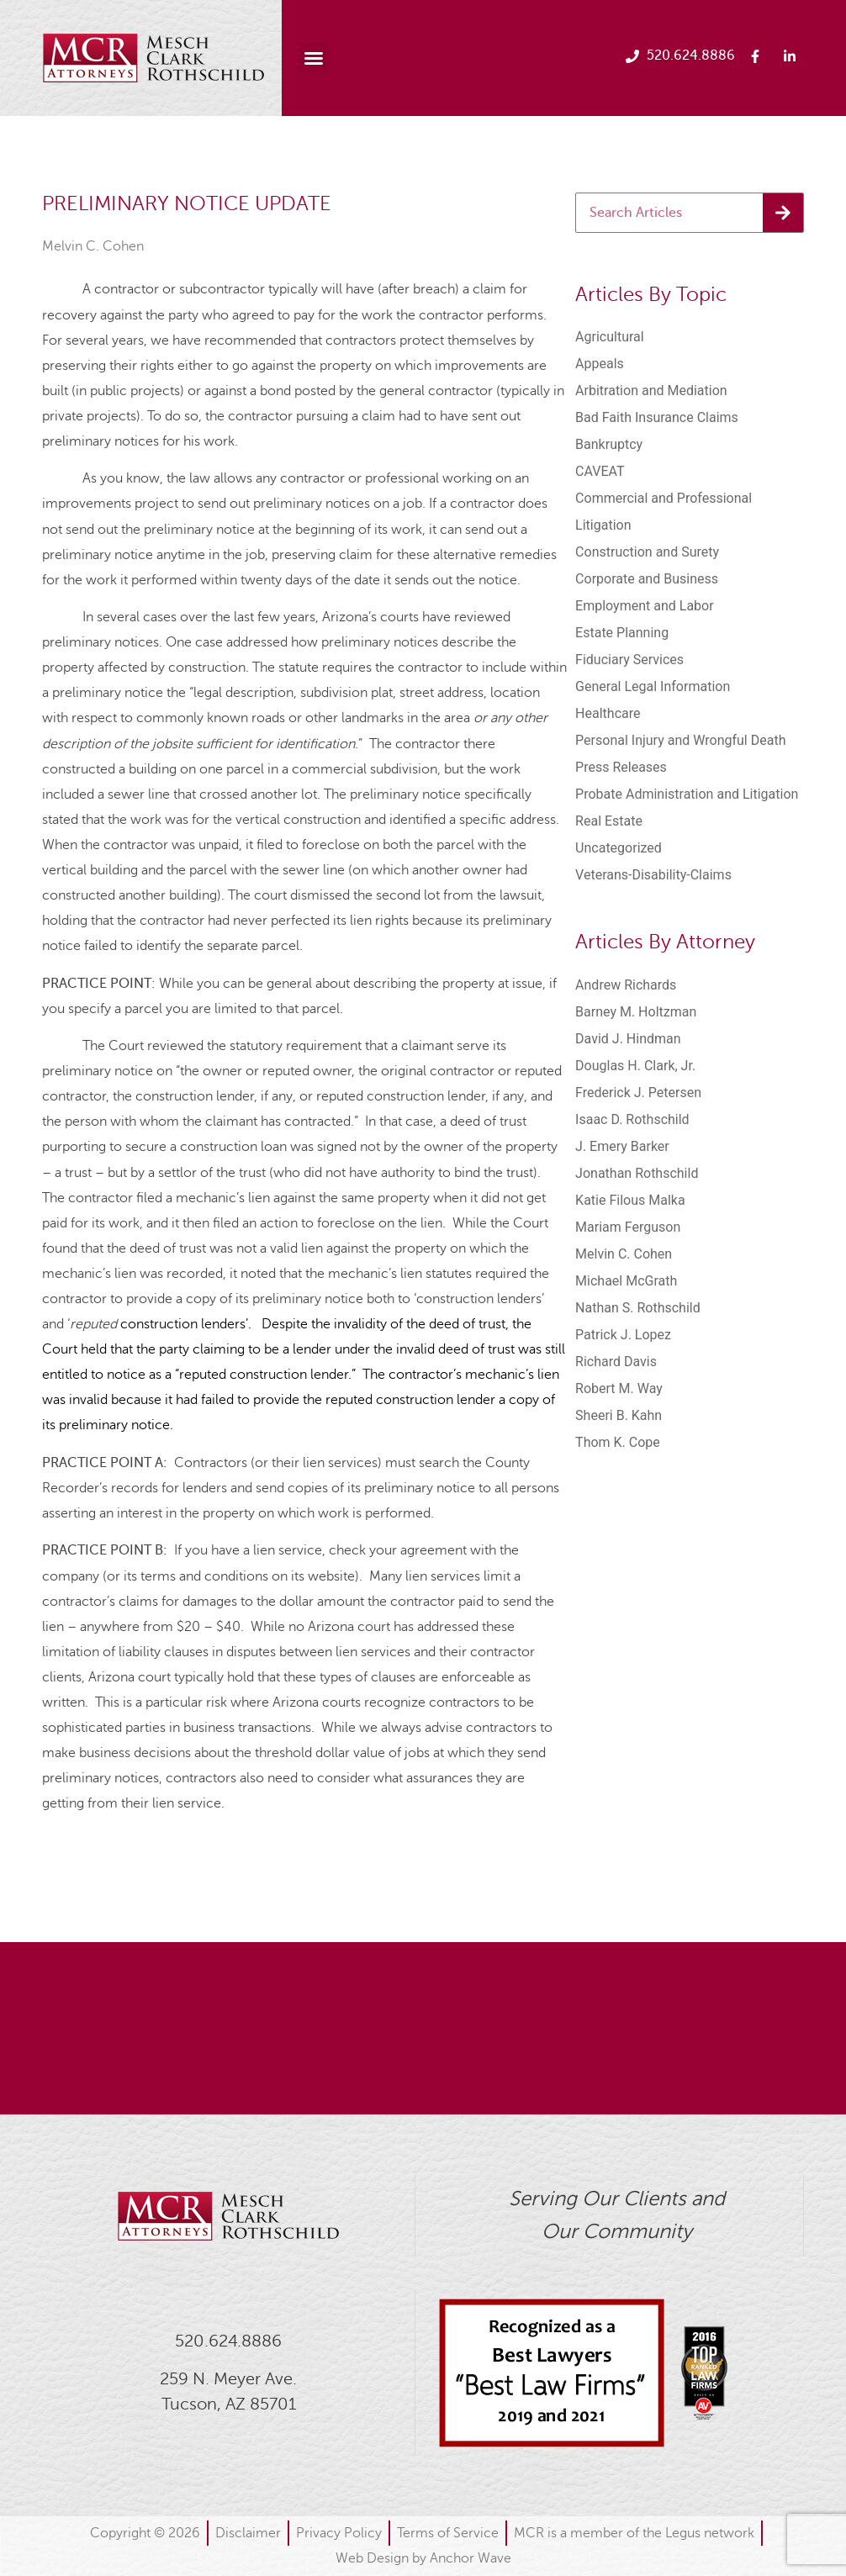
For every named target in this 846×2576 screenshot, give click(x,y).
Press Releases (621, 767)
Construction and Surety (647, 552)
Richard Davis (616, 1362)
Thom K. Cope (617, 1442)
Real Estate (608, 821)
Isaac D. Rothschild (632, 1119)
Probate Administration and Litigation (686, 794)
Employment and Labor (644, 606)
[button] (314, 58)
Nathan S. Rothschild (638, 1308)
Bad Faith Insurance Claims (656, 417)
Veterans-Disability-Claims (653, 875)
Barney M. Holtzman (635, 1012)
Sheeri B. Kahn (618, 1415)
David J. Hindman (627, 1039)
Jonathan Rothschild (636, 1173)
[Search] (783, 212)
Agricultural (609, 337)
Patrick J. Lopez (623, 1335)
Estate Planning (622, 633)
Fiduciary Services (629, 660)
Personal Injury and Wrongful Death (680, 740)
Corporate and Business (646, 579)
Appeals (599, 364)
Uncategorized (618, 848)
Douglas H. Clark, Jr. (635, 1066)
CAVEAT (599, 471)
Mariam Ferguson (627, 1227)
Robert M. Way (619, 1388)
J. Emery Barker (622, 1146)
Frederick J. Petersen (638, 1093)
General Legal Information (652, 686)
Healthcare (607, 713)
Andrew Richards (625, 985)
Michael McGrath (626, 1281)
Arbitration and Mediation (651, 391)
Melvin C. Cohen (93, 246)
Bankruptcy (608, 444)
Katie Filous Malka (630, 1200)
